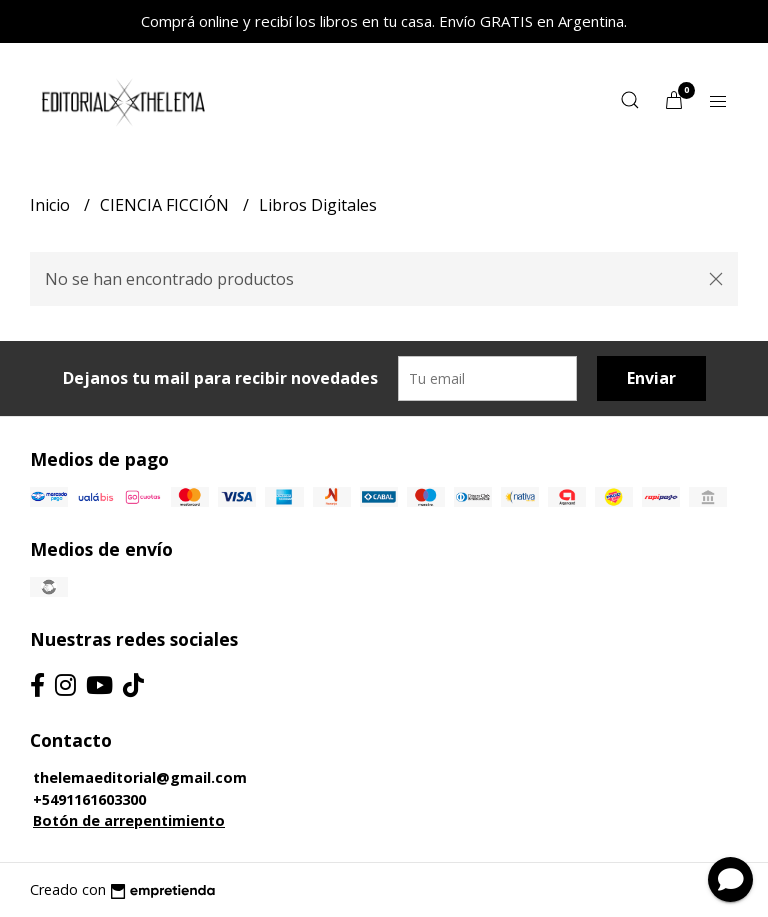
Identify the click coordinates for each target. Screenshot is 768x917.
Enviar (651, 378)
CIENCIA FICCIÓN (166, 205)
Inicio (52, 205)
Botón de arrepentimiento (129, 820)
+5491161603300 (89, 799)
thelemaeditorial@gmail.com (140, 777)
